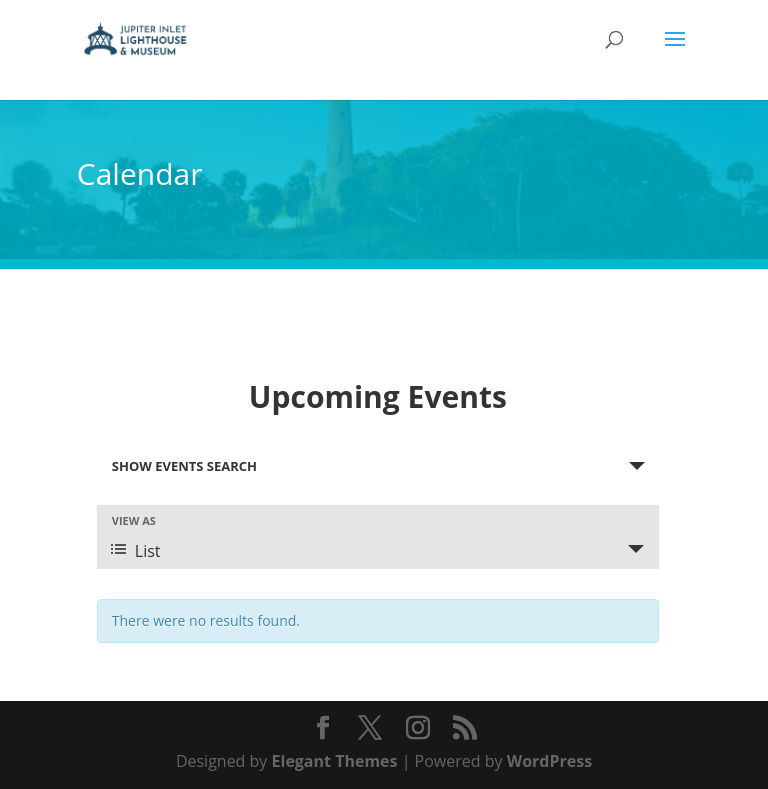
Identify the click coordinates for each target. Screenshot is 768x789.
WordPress (549, 761)
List (136, 551)
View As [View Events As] (134, 520)
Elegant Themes (335, 761)
